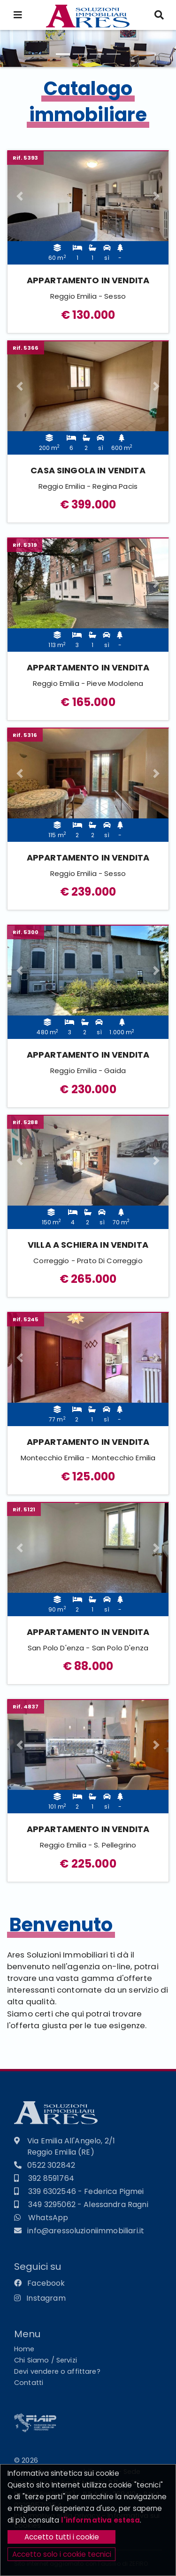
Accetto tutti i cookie (61, 2537)
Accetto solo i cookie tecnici (61, 2554)
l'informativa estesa (100, 2520)
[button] (19, 196)
